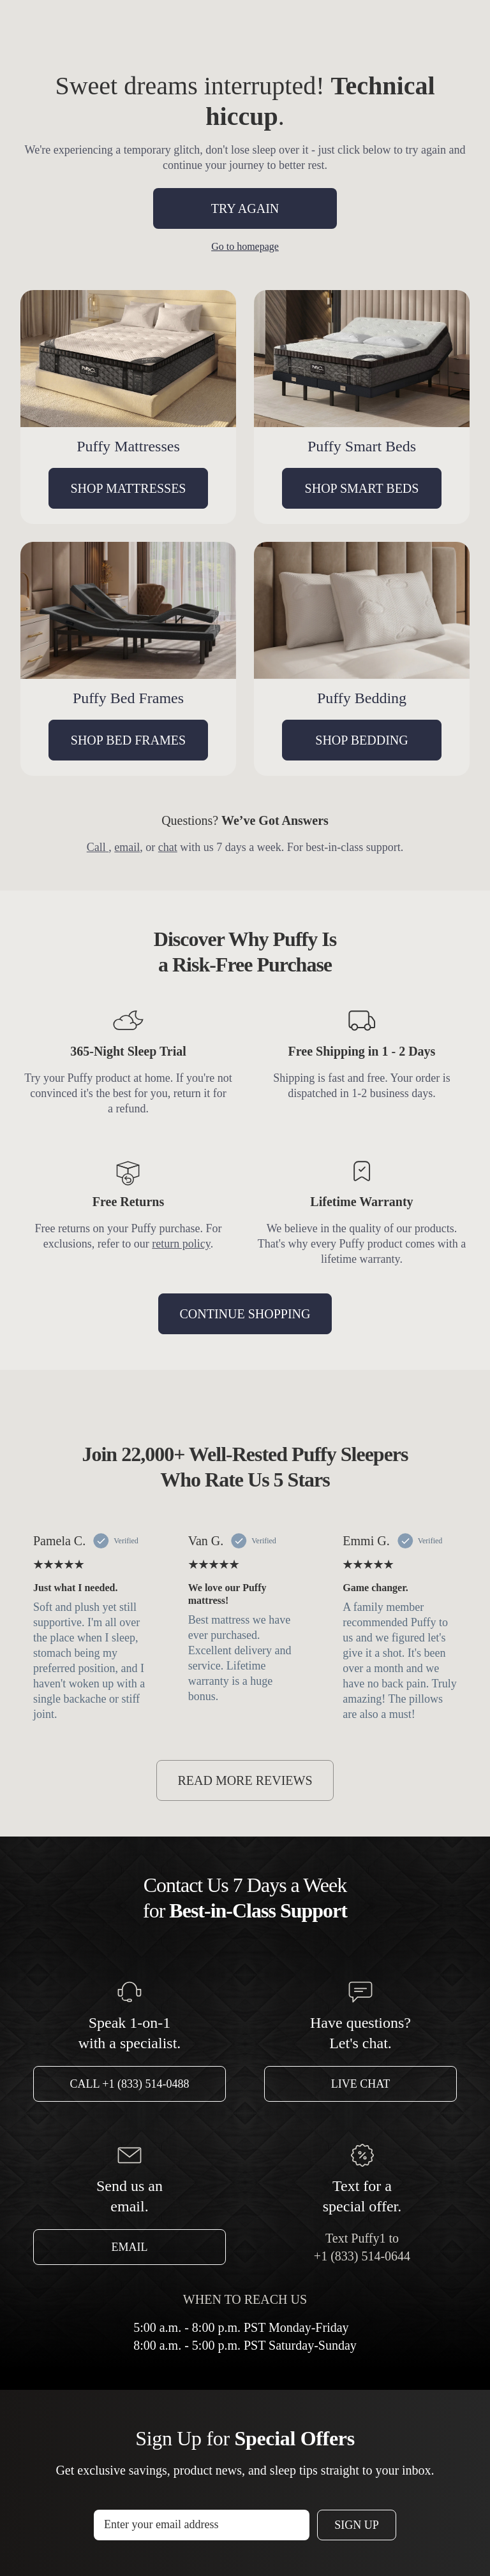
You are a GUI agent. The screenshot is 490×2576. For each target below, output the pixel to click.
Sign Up (356, 2525)
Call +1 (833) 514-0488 (129, 2084)
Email (130, 2247)
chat (167, 847)
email (127, 847)
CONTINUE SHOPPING (244, 1314)
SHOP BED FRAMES (128, 740)
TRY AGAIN (245, 208)
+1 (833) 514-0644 (362, 2256)
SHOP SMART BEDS (362, 488)
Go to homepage (245, 246)
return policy (181, 1243)
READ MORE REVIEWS (244, 1780)
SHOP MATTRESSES (128, 488)
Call (98, 847)
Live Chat (360, 2084)
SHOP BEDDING (361, 740)
